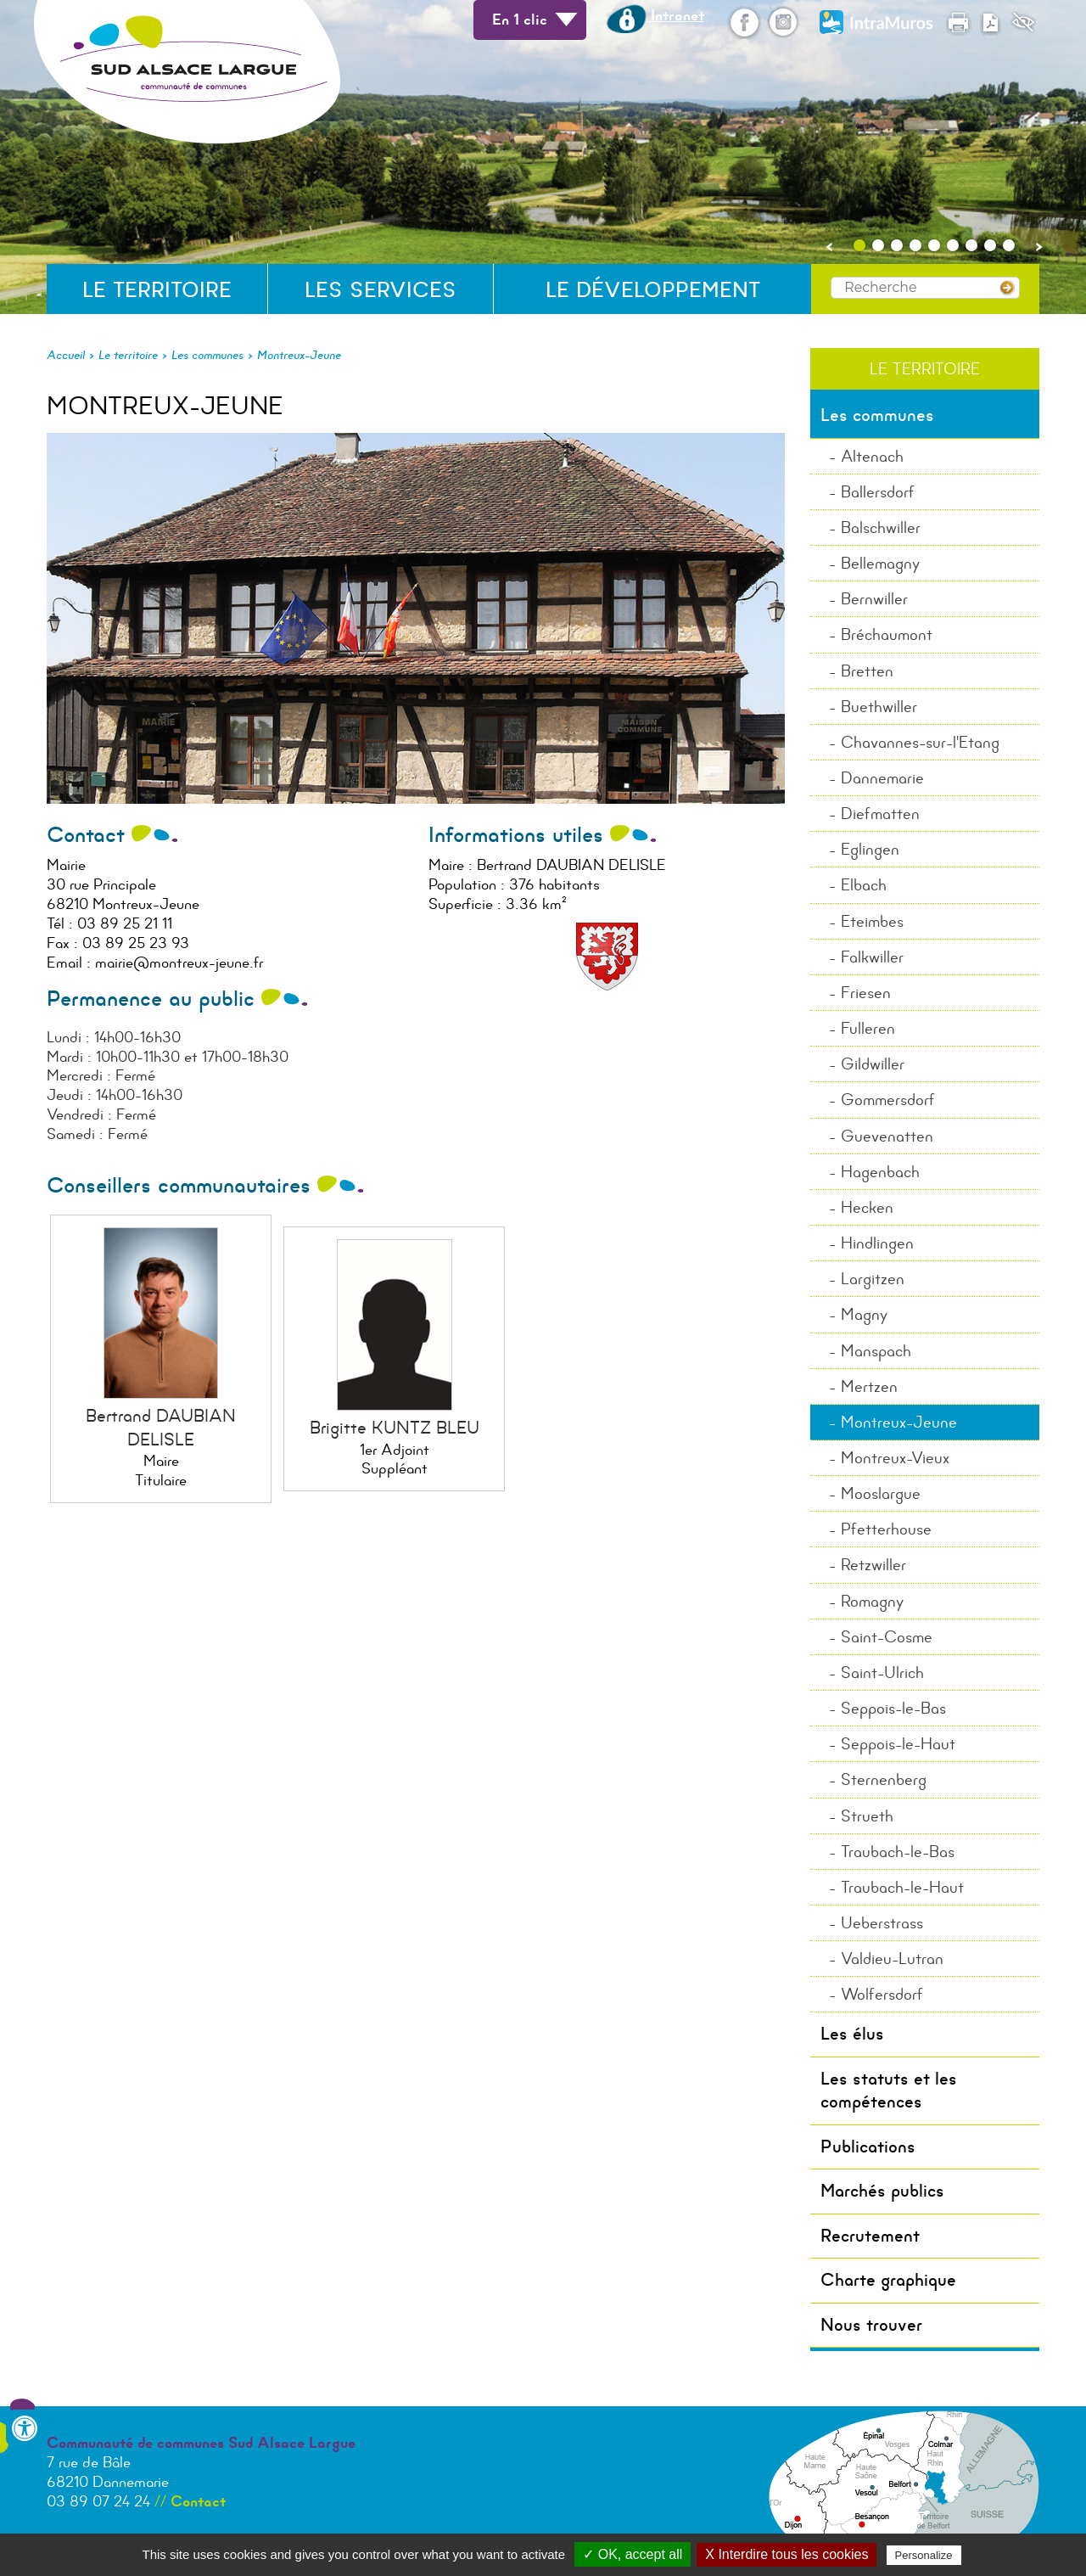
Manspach (876, 1350)
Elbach (864, 884)
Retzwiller (873, 1564)
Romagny (872, 1601)
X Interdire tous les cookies (786, 2554)
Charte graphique (888, 2280)
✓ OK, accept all (632, 2554)
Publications (867, 2146)
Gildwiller (872, 1064)
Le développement (653, 290)
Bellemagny (880, 563)
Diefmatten (880, 813)
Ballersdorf (878, 491)
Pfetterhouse (886, 1529)
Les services (380, 290)
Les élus (852, 2034)
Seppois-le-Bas (893, 1708)
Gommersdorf (888, 1099)
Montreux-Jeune (299, 354)
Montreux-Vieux (895, 1457)
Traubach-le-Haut (902, 1887)
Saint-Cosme (886, 1636)
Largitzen (872, 1278)
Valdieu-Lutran (892, 1958)
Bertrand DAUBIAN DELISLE (161, 1427)
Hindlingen (877, 1243)
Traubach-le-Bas (897, 1851)
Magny (864, 1314)
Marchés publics (882, 2191)
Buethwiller (879, 706)
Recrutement (870, 2236)
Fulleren (868, 1028)
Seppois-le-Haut (898, 1743)
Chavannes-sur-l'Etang (920, 742)
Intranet (655, 15)
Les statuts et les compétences (888, 2090)
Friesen (866, 992)
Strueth (867, 1816)
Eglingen (870, 849)
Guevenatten (887, 1136)
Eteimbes (872, 921)
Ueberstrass (882, 1922)
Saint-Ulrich (882, 1672)
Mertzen (869, 1386)
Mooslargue (881, 1493)
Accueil (66, 354)
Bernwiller (874, 598)
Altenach (872, 456)
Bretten (867, 671)
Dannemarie (882, 778)
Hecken (867, 1207)
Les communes (207, 354)
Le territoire (157, 290)
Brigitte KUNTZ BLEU (394, 1428)
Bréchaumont (886, 634)
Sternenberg (883, 1779)
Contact (198, 2501)
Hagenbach (880, 1171)
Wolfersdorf (882, 1994)
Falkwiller (872, 957)
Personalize (924, 2555)
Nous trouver (871, 2325)
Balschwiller (881, 527)
